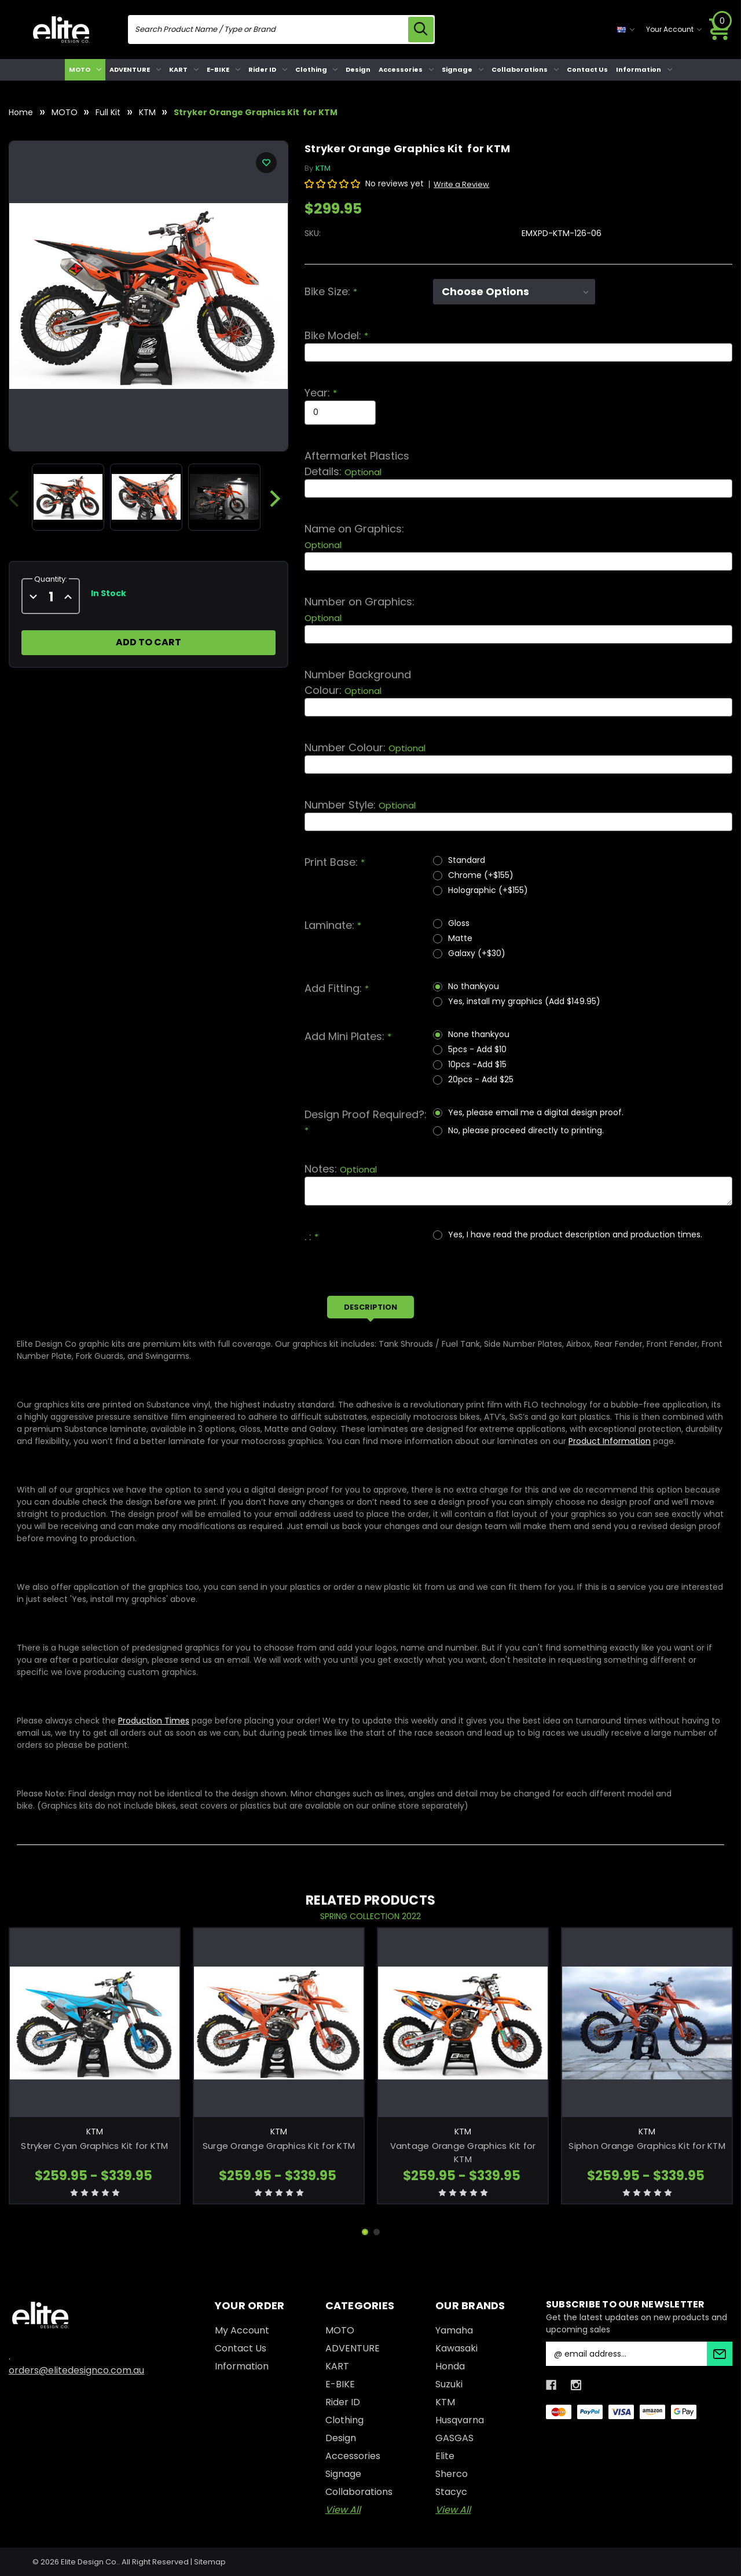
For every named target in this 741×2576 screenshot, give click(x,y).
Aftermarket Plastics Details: (357, 464)
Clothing (316, 69)
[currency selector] (625, 29)
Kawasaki (456, 2348)
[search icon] (420, 29)
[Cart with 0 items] (719, 29)
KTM (445, 2402)
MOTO (85, 69)
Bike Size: (331, 291)
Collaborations (525, 69)
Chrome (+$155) (480, 875)
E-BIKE (223, 69)
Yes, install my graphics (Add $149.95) (524, 1001)
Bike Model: (336, 335)
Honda (450, 2366)
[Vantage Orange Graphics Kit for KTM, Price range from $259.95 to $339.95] (463, 2023)
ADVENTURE (135, 69)
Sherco (451, 2474)
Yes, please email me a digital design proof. (535, 1112)
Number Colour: (365, 747)
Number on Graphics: (359, 609)
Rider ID (267, 69)
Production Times (153, 1720)
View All (343, 2509)
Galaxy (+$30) (476, 953)
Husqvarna (459, 2420)
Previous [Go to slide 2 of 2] (19, 498)
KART (184, 69)
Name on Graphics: (354, 536)
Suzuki (449, 2384)
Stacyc (451, 2491)
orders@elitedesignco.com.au (76, 2370)
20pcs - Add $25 (480, 1079)
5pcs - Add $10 (477, 1049)
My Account (242, 2330)
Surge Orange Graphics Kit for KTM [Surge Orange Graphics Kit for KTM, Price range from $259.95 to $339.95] (279, 2146)
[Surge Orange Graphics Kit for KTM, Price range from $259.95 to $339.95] (279, 2023)
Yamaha (454, 2330)
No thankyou (473, 986)
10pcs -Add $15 (477, 1064)
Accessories (406, 69)
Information (644, 69)
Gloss (458, 923)
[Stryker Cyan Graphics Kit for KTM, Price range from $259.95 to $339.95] (94, 2023)
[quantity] (51, 597)
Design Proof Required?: (366, 1122)
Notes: (341, 1169)
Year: (321, 392)
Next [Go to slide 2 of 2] (275, 498)
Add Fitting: (337, 988)
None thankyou (478, 1034)
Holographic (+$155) (488, 890)
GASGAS (454, 2438)
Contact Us (587, 69)
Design (358, 69)
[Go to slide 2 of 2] (376, 2232)
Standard (466, 860)
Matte (460, 938)
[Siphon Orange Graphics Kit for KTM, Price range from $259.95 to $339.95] (647, 2023)
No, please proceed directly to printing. (526, 1130)
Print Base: (335, 862)
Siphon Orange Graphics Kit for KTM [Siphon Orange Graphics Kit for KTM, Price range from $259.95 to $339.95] (646, 2146)
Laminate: (333, 925)
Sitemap (210, 2561)
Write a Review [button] (461, 184)
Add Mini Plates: (348, 1036)
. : (311, 1236)
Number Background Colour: (358, 682)
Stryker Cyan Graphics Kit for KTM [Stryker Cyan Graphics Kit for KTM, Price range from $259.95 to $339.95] (94, 2146)
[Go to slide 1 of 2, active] (365, 2232)
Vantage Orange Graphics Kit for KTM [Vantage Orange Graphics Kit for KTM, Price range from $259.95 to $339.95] (463, 2153)
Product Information (609, 1441)
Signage (462, 69)
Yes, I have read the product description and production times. (575, 1234)
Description (370, 1307)
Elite (444, 2456)
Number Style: (360, 805)
